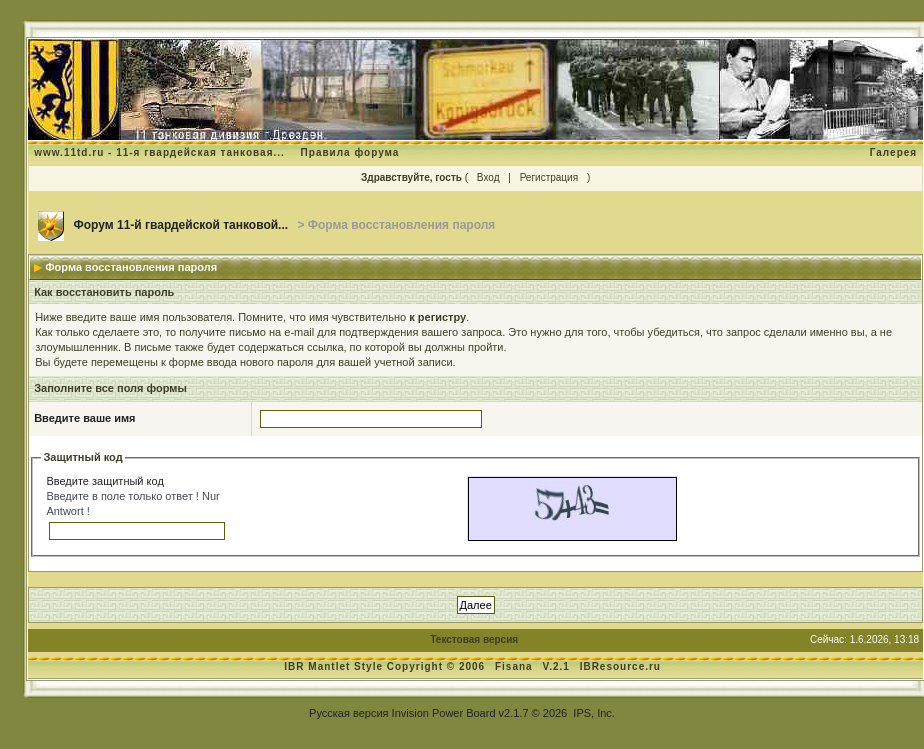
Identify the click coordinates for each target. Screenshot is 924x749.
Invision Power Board (444, 713)
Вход (488, 177)
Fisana (515, 666)
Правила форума (350, 152)
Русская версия (348, 713)
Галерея (893, 152)
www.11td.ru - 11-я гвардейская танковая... (159, 152)
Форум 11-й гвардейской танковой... (181, 225)
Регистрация (549, 177)
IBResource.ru (620, 666)
